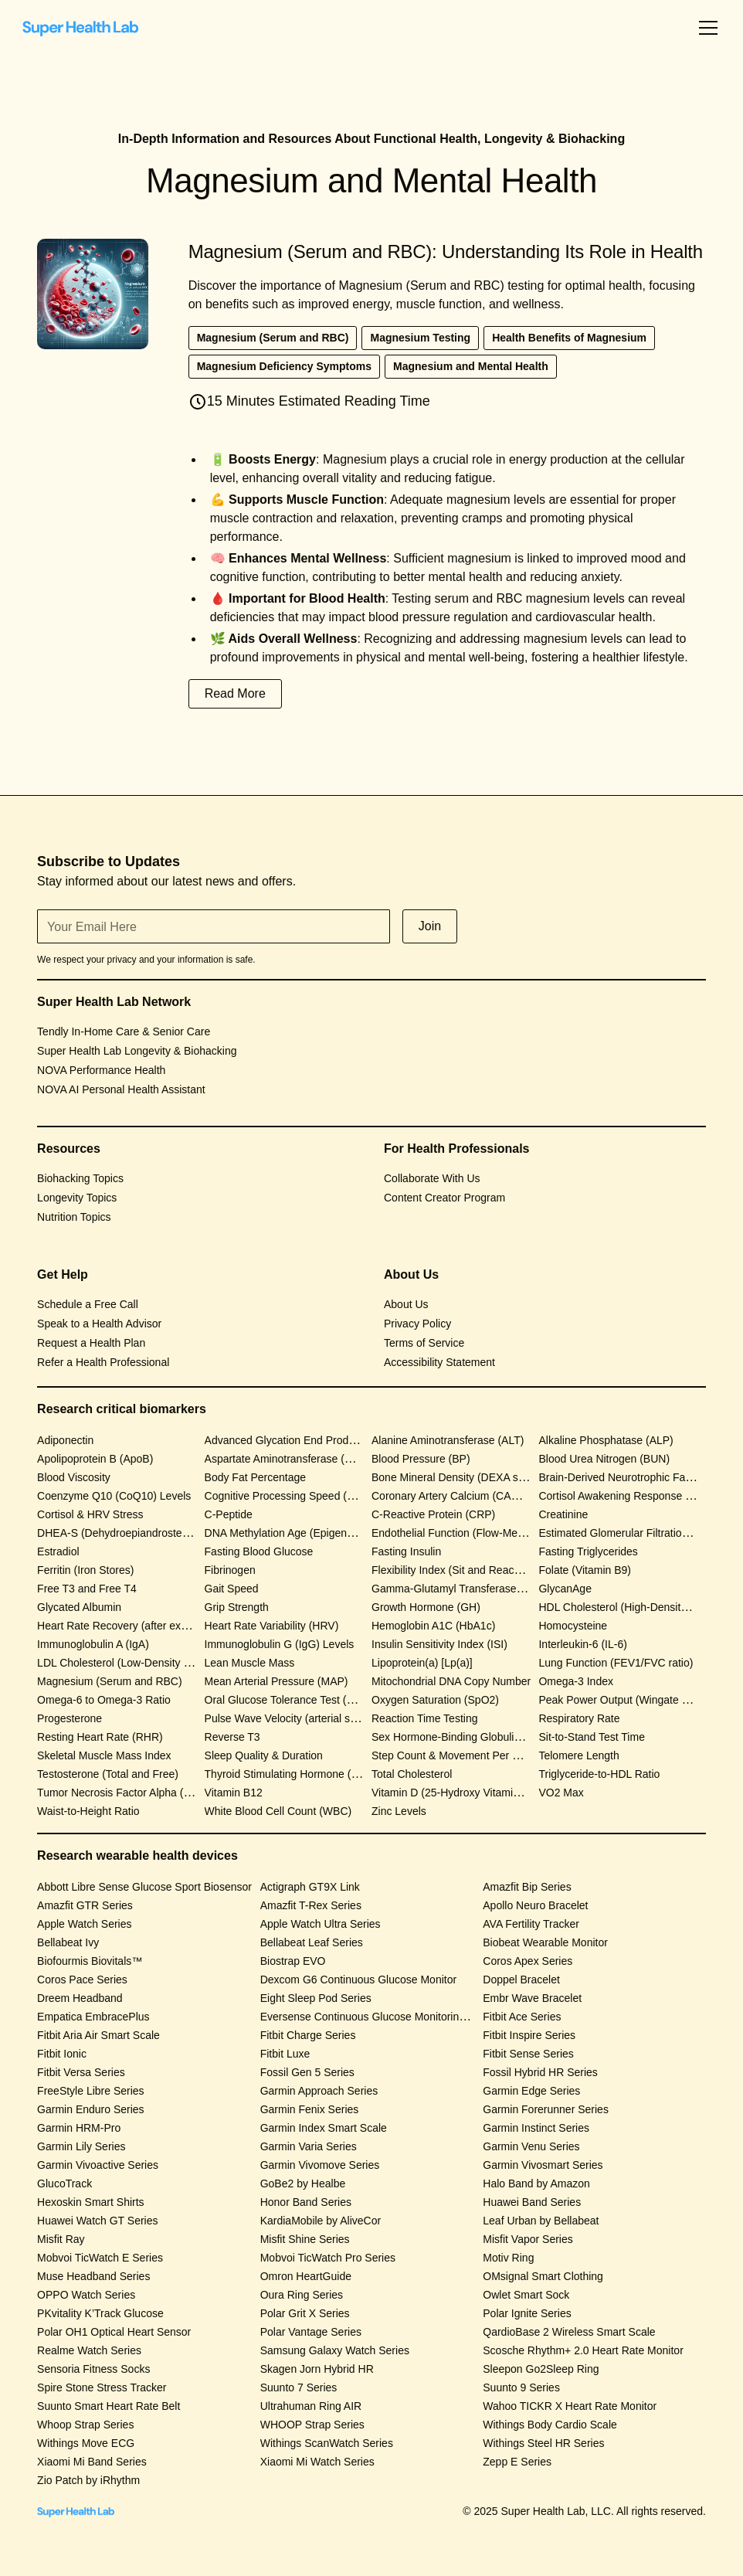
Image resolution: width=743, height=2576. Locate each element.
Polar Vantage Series (310, 2332)
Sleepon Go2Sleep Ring (541, 2369)
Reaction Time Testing (424, 1718)
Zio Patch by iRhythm (88, 2480)
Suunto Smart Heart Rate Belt (108, 2406)
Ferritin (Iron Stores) (85, 1570)
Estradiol (58, 1551)
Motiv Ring (508, 2257)
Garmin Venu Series (531, 2146)
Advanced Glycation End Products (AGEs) (306, 1440)
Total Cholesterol (412, 1774)
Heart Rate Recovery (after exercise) (125, 1625)
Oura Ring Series (301, 2295)
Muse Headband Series (93, 2276)
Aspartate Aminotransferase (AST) (287, 1459)
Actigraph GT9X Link (310, 1887)
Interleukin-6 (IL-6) (582, 1644)
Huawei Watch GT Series (97, 2220)
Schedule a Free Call (87, 1304)
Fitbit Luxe (285, 2054)
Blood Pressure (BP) (421, 1459)
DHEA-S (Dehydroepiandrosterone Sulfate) (140, 1533)
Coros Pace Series (82, 1979)
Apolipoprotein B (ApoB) (95, 1459)
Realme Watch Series (89, 2350)
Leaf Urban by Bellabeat (541, 2220)
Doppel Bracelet (521, 1979)
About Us (406, 1304)
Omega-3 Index (575, 1681)
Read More (235, 693)
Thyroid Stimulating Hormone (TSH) (291, 1774)
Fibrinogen (230, 1570)
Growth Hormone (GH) (426, 1607)
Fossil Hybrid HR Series (540, 2072)
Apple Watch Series (84, 1924)
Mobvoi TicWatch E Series (100, 2257)
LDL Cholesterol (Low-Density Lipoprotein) (138, 1663)
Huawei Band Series (532, 2202)
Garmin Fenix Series (309, 2109)
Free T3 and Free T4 (87, 1588)
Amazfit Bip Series (527, 1887)
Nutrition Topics (73, 1217)
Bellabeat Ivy (68, 1942)
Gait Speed (232, 1588)
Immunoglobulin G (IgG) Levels (280, 1644)
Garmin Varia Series (308, 2146)
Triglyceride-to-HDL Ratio (599, 1774)
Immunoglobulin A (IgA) (93, 1644)
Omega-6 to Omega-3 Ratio (104, 1700)
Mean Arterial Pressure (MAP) (276, 1681)
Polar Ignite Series (527, 2313)
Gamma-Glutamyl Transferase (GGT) (461, 1588)
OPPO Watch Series (86, 2295)
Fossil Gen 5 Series (307, 2072)
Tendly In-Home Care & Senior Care (123, 1031)
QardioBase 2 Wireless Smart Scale (569, 2332)
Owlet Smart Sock (526, 2295)
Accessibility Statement (439, 1362)
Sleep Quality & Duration (264, 1755)
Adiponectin (65, 1440)
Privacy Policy (417, 1323)
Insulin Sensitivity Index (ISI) (439, 1644)
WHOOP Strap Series (312, 2424)
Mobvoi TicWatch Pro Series (327, 2257)
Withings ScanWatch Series (326, 2443)
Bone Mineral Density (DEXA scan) (455, 1477)
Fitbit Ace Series (522, 2016)
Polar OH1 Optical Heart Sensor (114, 2332)
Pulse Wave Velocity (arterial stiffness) (296, 1718)
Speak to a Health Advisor (99, 1323)
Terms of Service (424, 1343)
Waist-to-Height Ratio (88, 1811)
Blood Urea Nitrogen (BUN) (604, 1459)
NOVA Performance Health (101, 1070)
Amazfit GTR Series (85, 1905)
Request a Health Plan (91, 1343)
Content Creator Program (444, 1197)
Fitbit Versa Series (81, 2072)
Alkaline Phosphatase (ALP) (605, 1440)
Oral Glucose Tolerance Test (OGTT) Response (318, 1700)
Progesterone (69, 1718)
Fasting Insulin (406, 1551)
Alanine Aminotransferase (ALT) (448, 1440)
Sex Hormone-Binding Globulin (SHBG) (466, 1737)
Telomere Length (578, 1755)
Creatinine (563, 1514)
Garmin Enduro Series (90, 2109)
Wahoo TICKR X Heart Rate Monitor (569, 2406)
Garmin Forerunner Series (546, 2109)
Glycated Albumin (79, 1607)
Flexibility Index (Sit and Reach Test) (459, 1570)
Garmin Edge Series (531, 2091)
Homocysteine (572, 1625)
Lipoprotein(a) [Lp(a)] (422, 1663)
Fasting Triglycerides (587, 1551)
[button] (705, 27)
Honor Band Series (305, 2202)
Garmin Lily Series (81, 2146)
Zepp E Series (517, 2461)
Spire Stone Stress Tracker (101, 2387)
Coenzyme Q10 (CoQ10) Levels (114, 1496)
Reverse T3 (232, 1737)
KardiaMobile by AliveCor (320, 2220)
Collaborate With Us (432, 1178)
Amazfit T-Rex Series (310, 1905)
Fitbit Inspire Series (529, 2035)
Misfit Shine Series (305, 2239)
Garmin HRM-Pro (78, 2128)
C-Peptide (229, 1514)
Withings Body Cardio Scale (550, 2424)
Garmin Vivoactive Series (97, 2165)
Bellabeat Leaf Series (311, 1942)
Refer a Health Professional (103, 1362)
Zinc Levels (399, 1811)
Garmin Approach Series (319, 2091)
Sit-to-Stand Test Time (591, 1737)
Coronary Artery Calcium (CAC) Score (463, 1496)
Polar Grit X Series (305, 2313)
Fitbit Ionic (62, 2054)
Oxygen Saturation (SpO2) (435, 1700)
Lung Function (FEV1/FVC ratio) (615, 1663)
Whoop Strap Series (85, 2424)
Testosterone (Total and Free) (107, 1774)
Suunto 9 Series (521, 2387)
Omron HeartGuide (305, 2276)
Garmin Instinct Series (536, 2128)
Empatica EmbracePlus (93, 2016)
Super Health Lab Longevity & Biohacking (136, 1051)
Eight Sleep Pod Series (316, 1998)
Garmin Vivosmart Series (542, 2165)
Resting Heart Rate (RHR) (100, 1737)
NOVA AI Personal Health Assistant (121, 1089)
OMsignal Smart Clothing (543, 2276)
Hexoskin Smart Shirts (90, 2202)
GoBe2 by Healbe (303, 2183)
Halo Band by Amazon (536, 2183)
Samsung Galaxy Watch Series (334, 2350)
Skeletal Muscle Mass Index (104, 1755)
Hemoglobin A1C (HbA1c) (433, 1625)
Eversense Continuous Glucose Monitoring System (382, 2016)
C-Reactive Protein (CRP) (433, 1514)
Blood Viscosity (73, 1477)
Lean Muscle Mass (250, 1663)
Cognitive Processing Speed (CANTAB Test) (310, 1496)
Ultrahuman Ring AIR (311, 2406)
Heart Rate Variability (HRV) (272, 1625)
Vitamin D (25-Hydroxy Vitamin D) (453, 1792)
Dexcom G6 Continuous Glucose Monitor (358, 1979)
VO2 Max (560, 1792)
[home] (80, 28)
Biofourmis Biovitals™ (89, 1961)
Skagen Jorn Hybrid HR (317, 2369)
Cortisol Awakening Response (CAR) (626, 1496)
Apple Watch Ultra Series (320, 1924)
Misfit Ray (60, 2239)
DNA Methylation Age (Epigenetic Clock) (301, 1533)
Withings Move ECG (85, 2443)
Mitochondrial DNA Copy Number (451, 1681)
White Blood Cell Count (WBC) (278, 1811)
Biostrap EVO (293, 1961)
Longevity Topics (77, 1197)
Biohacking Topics (80, 1178)
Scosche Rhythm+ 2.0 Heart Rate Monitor (583, 2350)
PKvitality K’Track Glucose (100, 2313)
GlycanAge (564, 1588)
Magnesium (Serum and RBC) (109, 1681)
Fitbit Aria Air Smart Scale (98, 2035)
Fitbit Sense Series (528, 2054)
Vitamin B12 (234, 1792)
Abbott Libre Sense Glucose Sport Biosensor (144, 1887)
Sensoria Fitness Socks (93, 2369)
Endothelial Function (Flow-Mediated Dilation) (480, 1533)
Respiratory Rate (578, 1718)
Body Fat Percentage (256, 1477)
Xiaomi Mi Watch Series (317, 2461)
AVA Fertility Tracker (531, 1924)
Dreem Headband (80, 1998)
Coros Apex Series (527, 1961)
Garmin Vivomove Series (320, 2165)
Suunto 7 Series (299, 2387)
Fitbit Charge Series (308, 2035)
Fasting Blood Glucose (259, 1551)
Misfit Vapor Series (527, 2239)
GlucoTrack (64, 2183)
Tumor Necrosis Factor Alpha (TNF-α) (127, 1792)
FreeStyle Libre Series (90, 2091)
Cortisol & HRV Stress (90, 1514)
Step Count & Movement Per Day (451, 1755)
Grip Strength (237, 1607)
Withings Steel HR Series (543, 2443)
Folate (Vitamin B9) (584, 1570)
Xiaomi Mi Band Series (92, 2461)
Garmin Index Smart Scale (323, 2128)
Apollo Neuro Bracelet (535, 1905)
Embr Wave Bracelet (532, 1998)
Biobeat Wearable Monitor (545, 1942)
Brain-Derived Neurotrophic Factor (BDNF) (640, 1477)
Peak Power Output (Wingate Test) (621, 1700)
